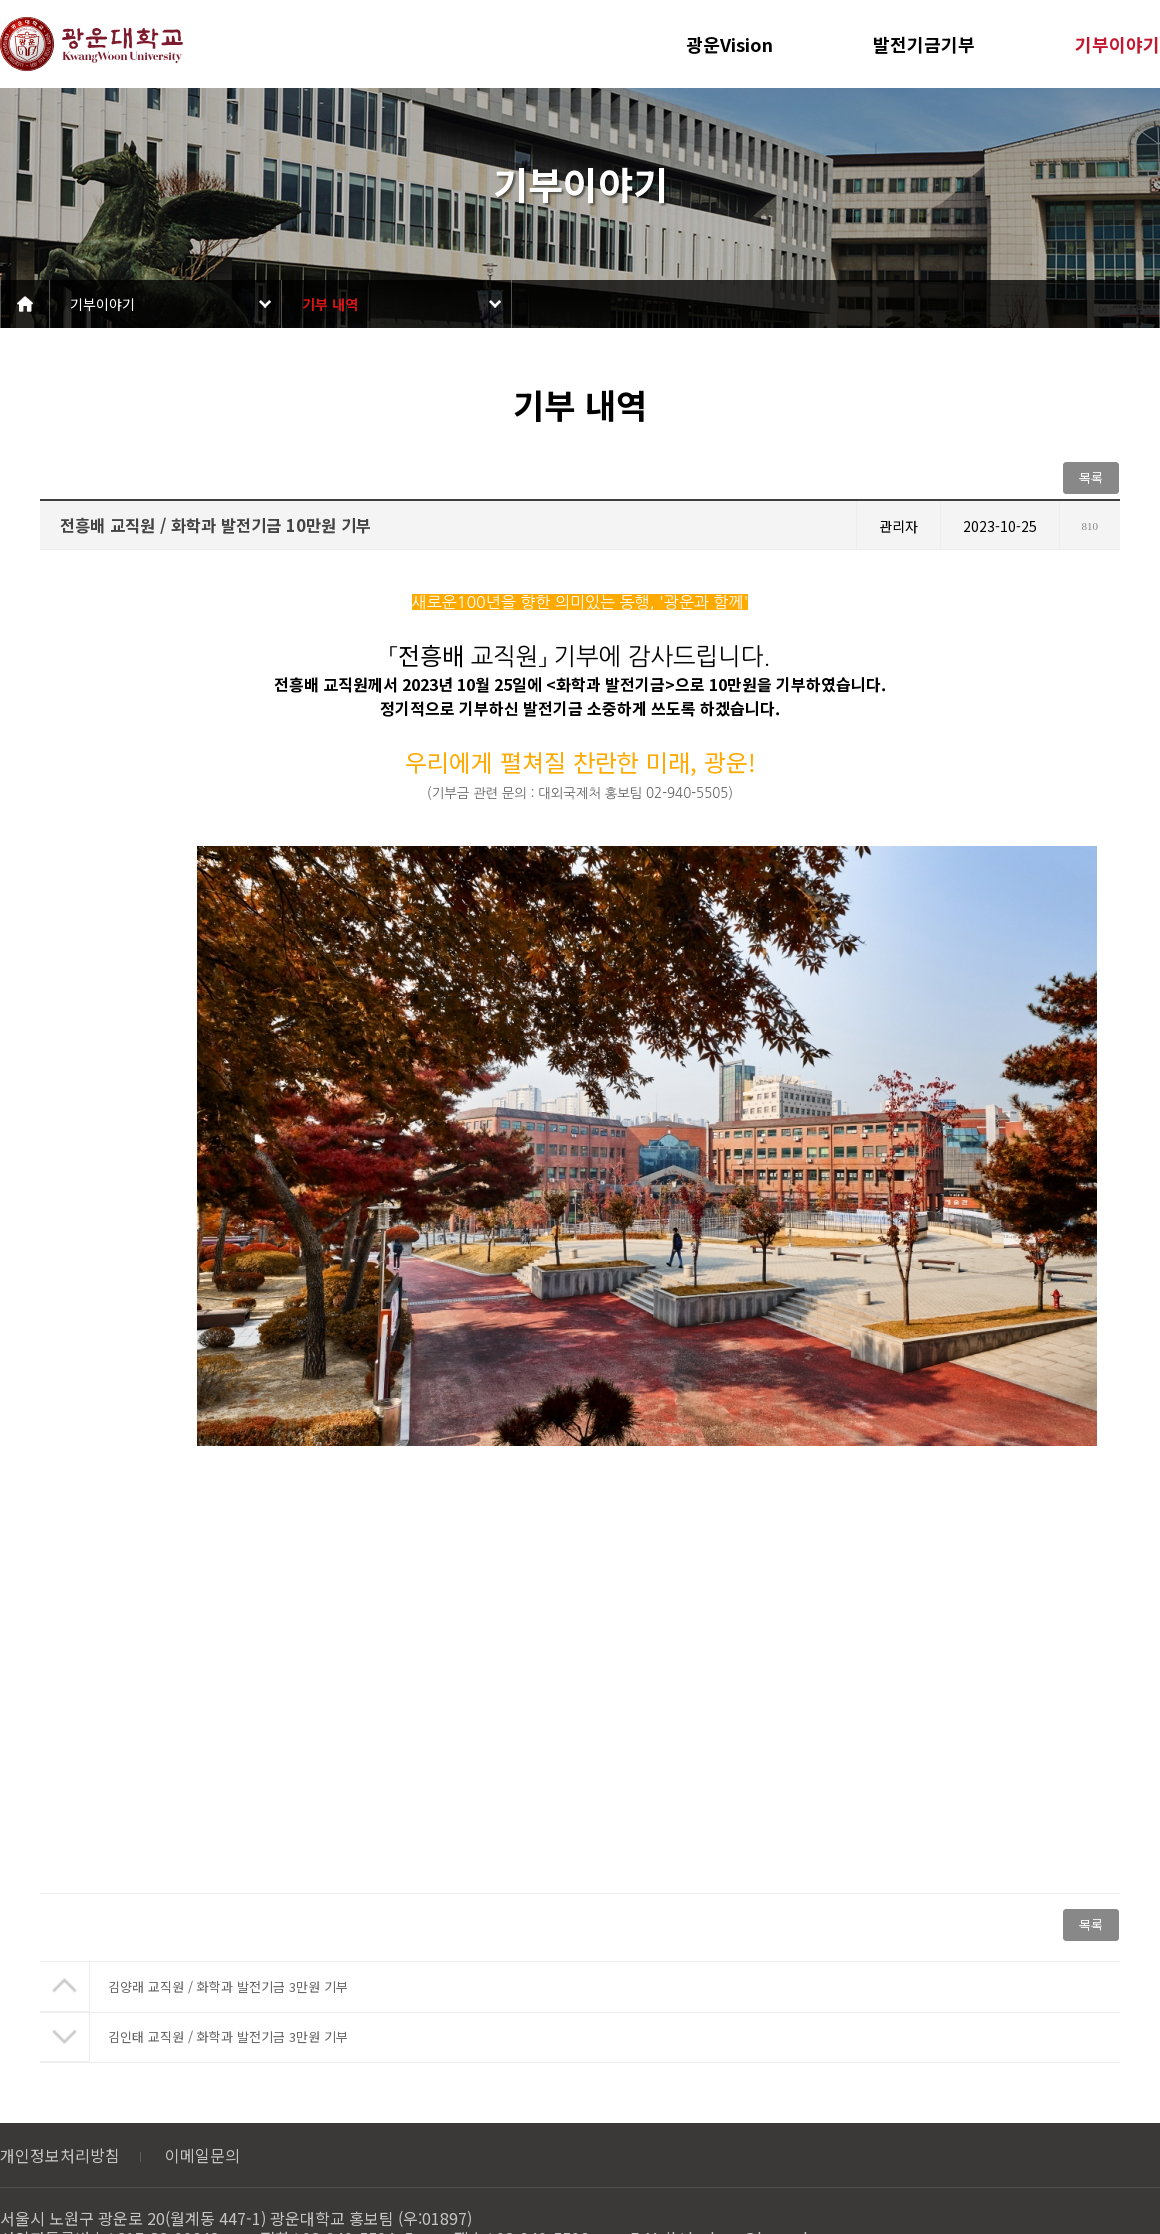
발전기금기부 (924, 44)
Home (25, 304)
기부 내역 (330, 304)
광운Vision (729, 44)
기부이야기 (1117, 44)
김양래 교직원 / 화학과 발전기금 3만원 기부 (228, 1986)
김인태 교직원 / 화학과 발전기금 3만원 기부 (228, 2036)
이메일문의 (202, 2155)
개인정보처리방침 (60, 2155)
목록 (1091, 477)
